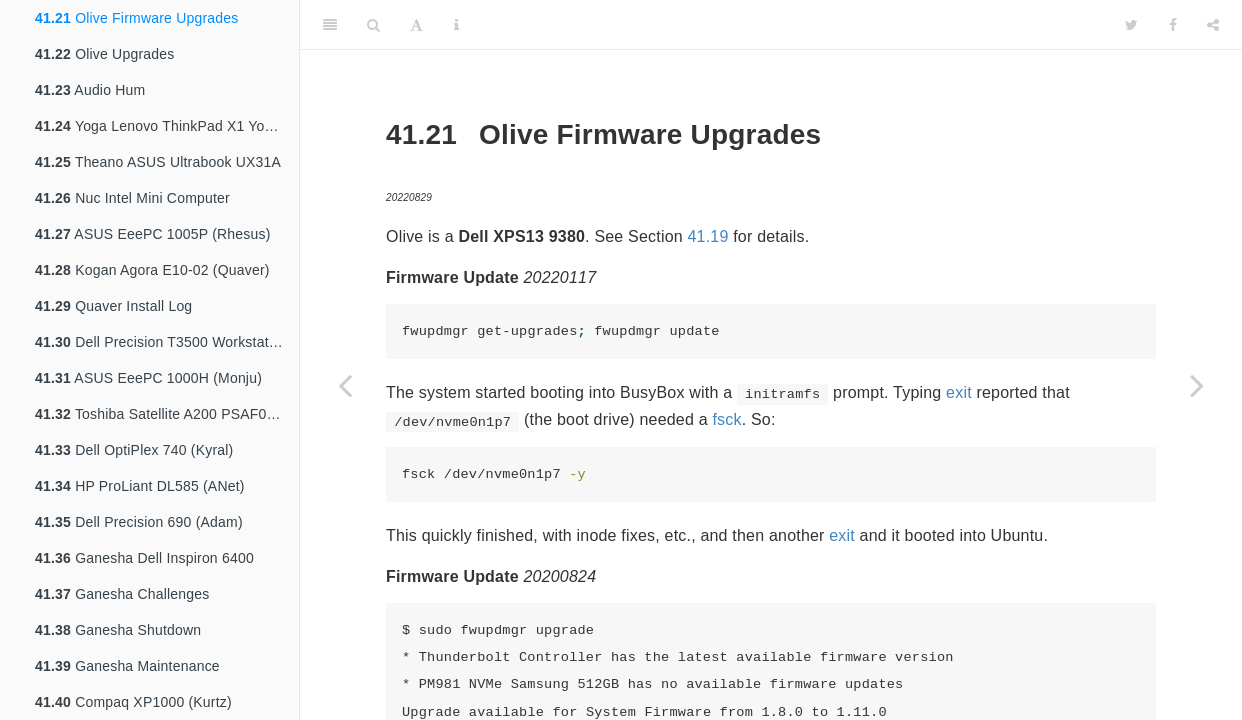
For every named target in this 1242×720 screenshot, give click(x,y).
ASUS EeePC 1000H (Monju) (148, 378)
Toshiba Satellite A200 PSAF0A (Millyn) (167, 414)
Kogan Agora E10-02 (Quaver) (152, 270)
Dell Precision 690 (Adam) (139, 522)
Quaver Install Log (113, 306)
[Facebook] (1173, 25)
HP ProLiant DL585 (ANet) (140, 486)
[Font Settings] (416, 25)
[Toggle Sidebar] (330, 25)
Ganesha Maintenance (127, 666)
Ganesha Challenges (122, 594)
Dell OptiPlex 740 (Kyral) (134, 450)
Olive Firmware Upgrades (136, 18)
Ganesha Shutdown (118, 630)
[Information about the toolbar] (456, 25)
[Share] (1213, 25)
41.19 (708, 236)
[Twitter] (1131, 25)
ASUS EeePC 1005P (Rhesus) (153, 234)
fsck (726, 419)
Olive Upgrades (104, 54)
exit (959, 392)
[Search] (373, 25)
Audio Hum (90, 90)
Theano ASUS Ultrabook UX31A (158, 162)
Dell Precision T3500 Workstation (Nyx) (167, 342)
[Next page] (1197, 385)
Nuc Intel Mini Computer (132, 198)
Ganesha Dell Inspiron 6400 (144, 558)
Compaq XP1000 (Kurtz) (133, 702)
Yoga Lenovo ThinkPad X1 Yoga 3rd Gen (167, 126)
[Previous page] (345, 385)
